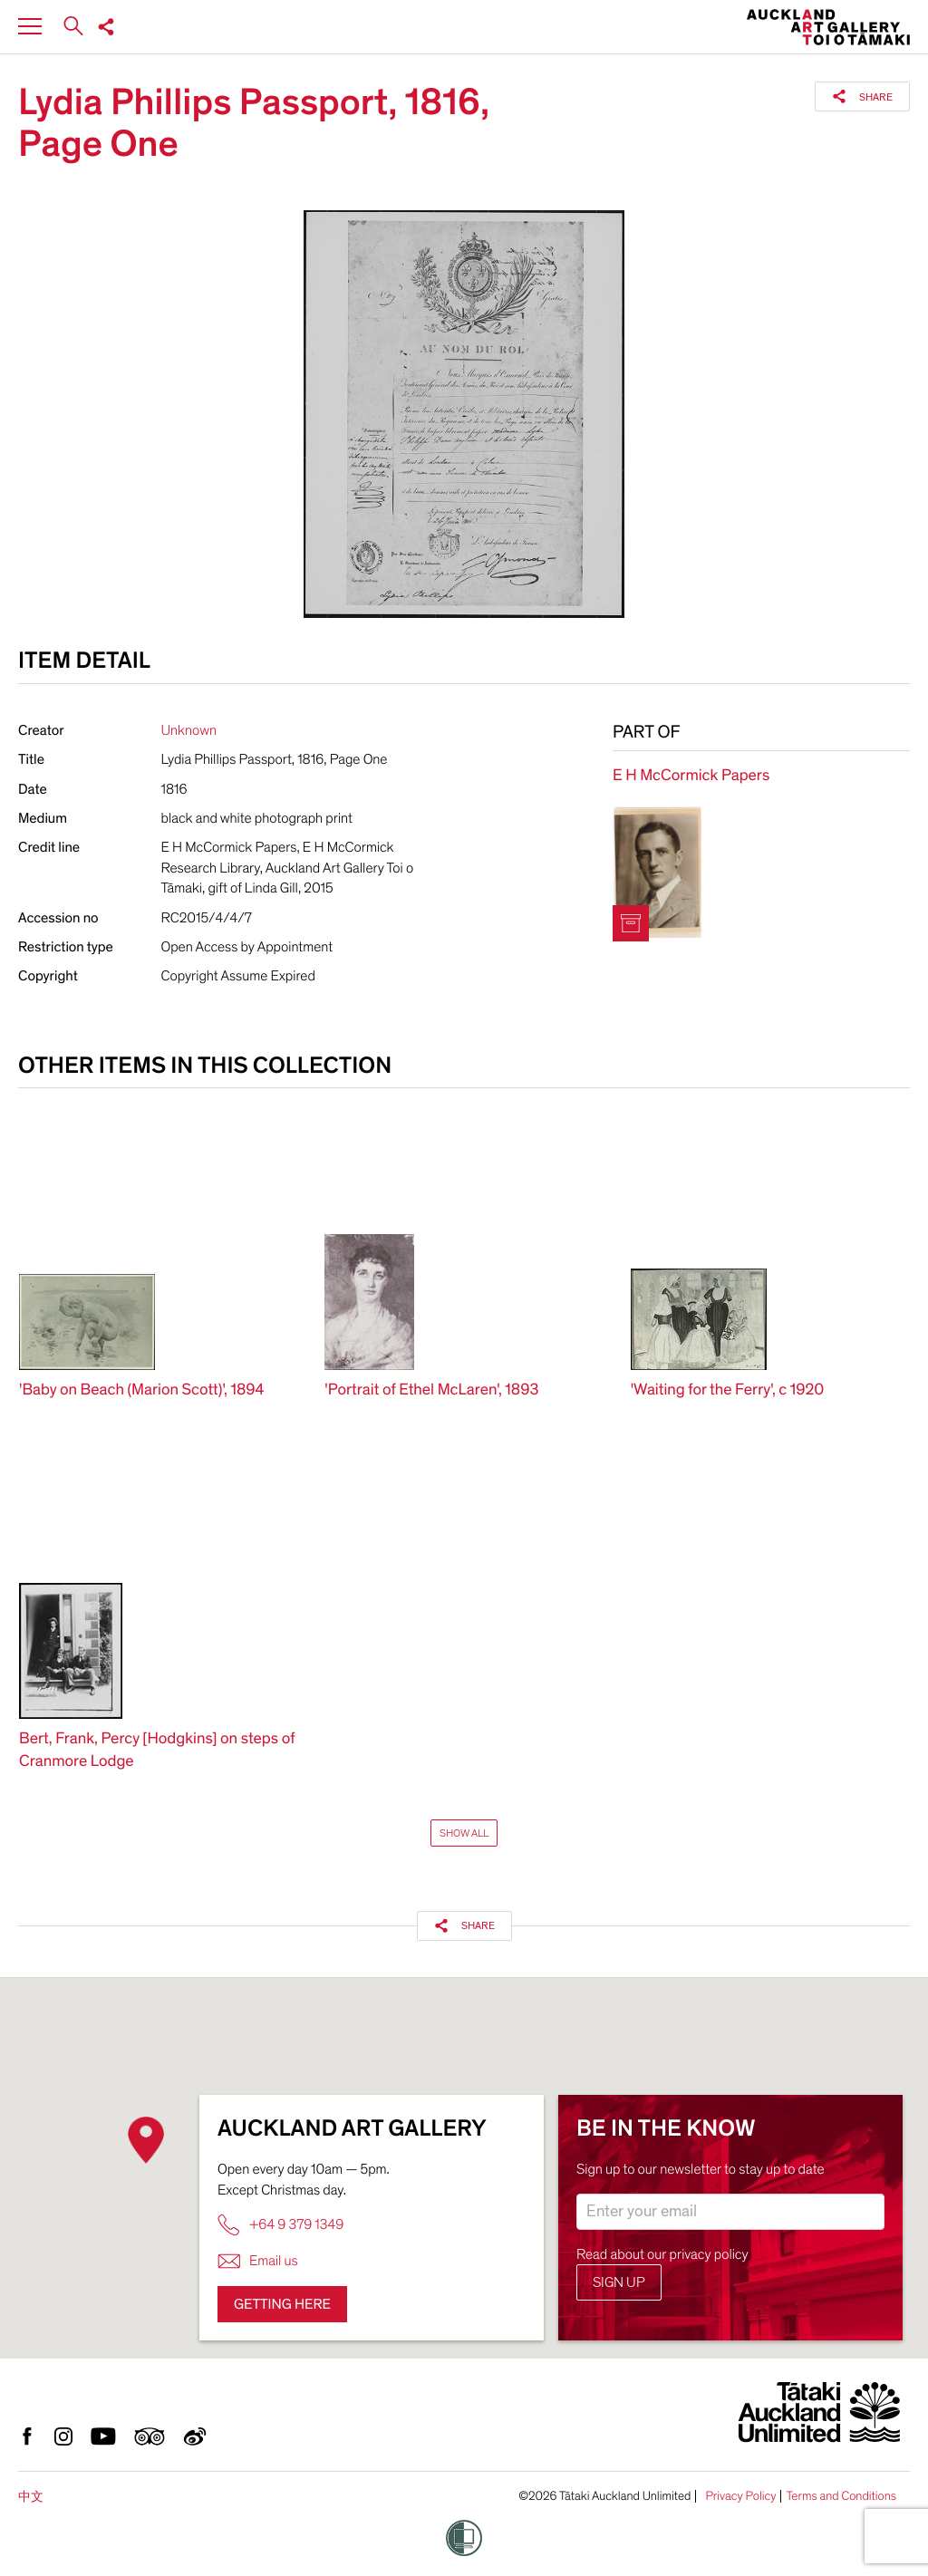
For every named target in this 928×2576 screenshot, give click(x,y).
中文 (31, 2496)
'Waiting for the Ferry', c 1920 (728, 1390)
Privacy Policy (740, 2496)
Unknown (189, 730)
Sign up (619, 2282)
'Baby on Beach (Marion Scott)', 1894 (142, 1390)
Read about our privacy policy (662, 2254)
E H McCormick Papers (691, 776)
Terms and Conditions (841, 2496)
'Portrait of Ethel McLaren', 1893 (431, 1390)
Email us (258, 2261)
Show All (464, 1833)
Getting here (282, 2304)
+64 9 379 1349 (280, 2225)
